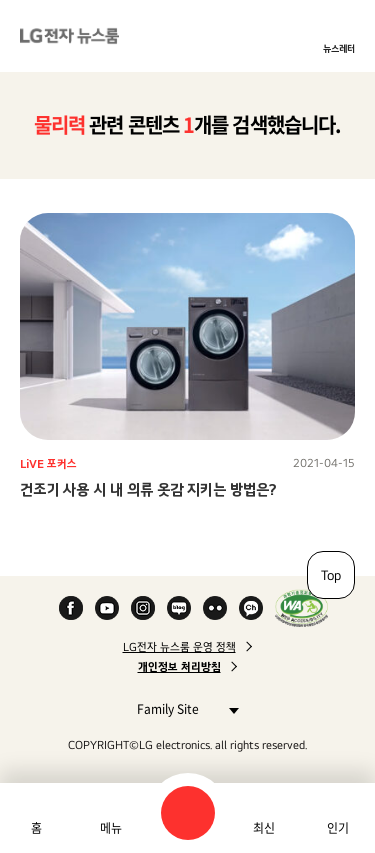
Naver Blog (179, 608)
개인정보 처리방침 (179, 667)
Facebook (71, 608)
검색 (188, 813)
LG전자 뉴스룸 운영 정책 (179, 647)
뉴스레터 (339, 48)
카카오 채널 (251, 608)
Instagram (143, 608)
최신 (264, 828)
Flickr (215, 608)
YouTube (107, 608)
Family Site (182, 708)
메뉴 (111, 828)
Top (331, 575)
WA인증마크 (301, 608)
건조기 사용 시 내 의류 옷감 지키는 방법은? (148, 489)
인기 (338, 828)
